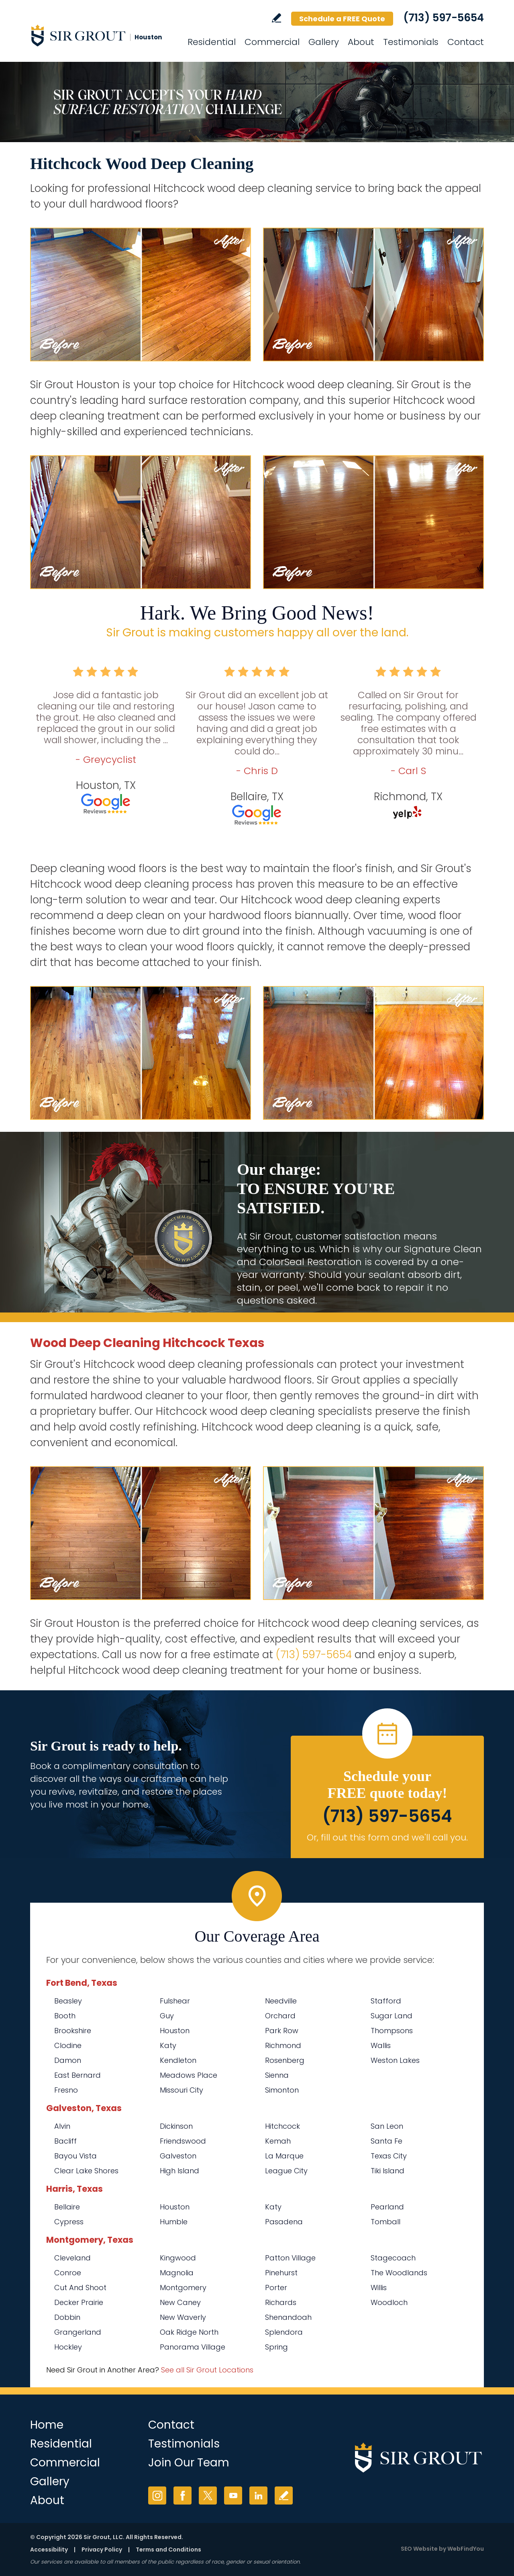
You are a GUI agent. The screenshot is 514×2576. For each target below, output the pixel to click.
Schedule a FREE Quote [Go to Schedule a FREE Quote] (342, 19)
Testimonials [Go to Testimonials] (411, 42)
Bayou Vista (75, 2156)
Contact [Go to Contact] (465, 42)
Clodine (68, 2045)
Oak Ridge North (189, 2332)
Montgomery (183, 2288)
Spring (276, 2347)
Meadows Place (188, 2075)
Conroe (67, 2273)
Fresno (66, 2090)
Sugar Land (391, 2016)
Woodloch (389, 2302)
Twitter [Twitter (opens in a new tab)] (208, 2495)
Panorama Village (192, 2347)
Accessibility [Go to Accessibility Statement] (49, 2549)
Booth (64, 2016)
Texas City (389, 2156)
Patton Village (290, 2258)
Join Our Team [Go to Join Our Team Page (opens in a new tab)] (188, 2462)
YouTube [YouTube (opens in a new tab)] (233, 2495)
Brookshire (72, 2031)
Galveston (178, 2156)
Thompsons (392, 2031)
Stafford (386, 2001)
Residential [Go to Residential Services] (212, 42)
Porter (276, 2288)
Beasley (68, 2001)
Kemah (278, 2141)
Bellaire (67, 2207)
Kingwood (178, 2258)
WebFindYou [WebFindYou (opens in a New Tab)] (465, 2549)
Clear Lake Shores (86, 2171)
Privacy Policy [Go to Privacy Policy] (102, 2549)
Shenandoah (288, 2317)
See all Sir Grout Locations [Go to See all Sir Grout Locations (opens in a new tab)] (207, 2370)
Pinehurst (281, 2273)
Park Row (281, 2031)
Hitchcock (282, 2126)
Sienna (277, 2075)
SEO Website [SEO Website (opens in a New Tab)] (419, 2549)
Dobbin (67, 2317)
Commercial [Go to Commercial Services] (272, 42)
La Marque (284, 2156)
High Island (179, 2171)
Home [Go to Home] (46, 2425)
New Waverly (183, 2317)
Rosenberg (284, 2060)
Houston (175, 2031)
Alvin (62, 2126)
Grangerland (77, 2332)
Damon (67, 2060)
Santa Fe (386, 2141)
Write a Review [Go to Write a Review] (276, 17)
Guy (167, 2016)
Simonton (282, 2090)
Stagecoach (393, 2258)
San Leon (387, 2126)
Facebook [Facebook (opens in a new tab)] (182, 2495)
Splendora (284, 2332)
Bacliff (65, 2141)
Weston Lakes (395, 2060)
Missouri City (181, 2090)
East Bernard (77, 2075)
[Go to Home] (102, 35)
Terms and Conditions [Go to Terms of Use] (168, 2549)
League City (286, 2171)
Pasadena (284, 2222)
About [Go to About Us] (361, 42)
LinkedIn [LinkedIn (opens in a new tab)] (258, 2495)
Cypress (69, 2222)
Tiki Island (387, 2171)
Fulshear (175, 2001)
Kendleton (178, 2060)
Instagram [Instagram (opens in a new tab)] (157, 2495)
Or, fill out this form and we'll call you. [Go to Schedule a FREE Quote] (387, 1837)
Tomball (385, 2222)
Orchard (280, 2016)
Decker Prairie (78, 2302)
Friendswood (183, 2141)
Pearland (387, 2207)
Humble (174, 2222)
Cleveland (72, 2258)
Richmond (283, 2045)
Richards (280, 2302)
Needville (281, 2001)
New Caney (180, 2302)
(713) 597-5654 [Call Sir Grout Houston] (443, 17)
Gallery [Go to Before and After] (323, 42)
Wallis (381, 2045)
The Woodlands (399, 2273)
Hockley (68, 2347)
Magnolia (177, 2273)
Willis (379, 2288)
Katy (168, 2045)
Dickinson (176, 2126)
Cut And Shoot (80, 2288)
